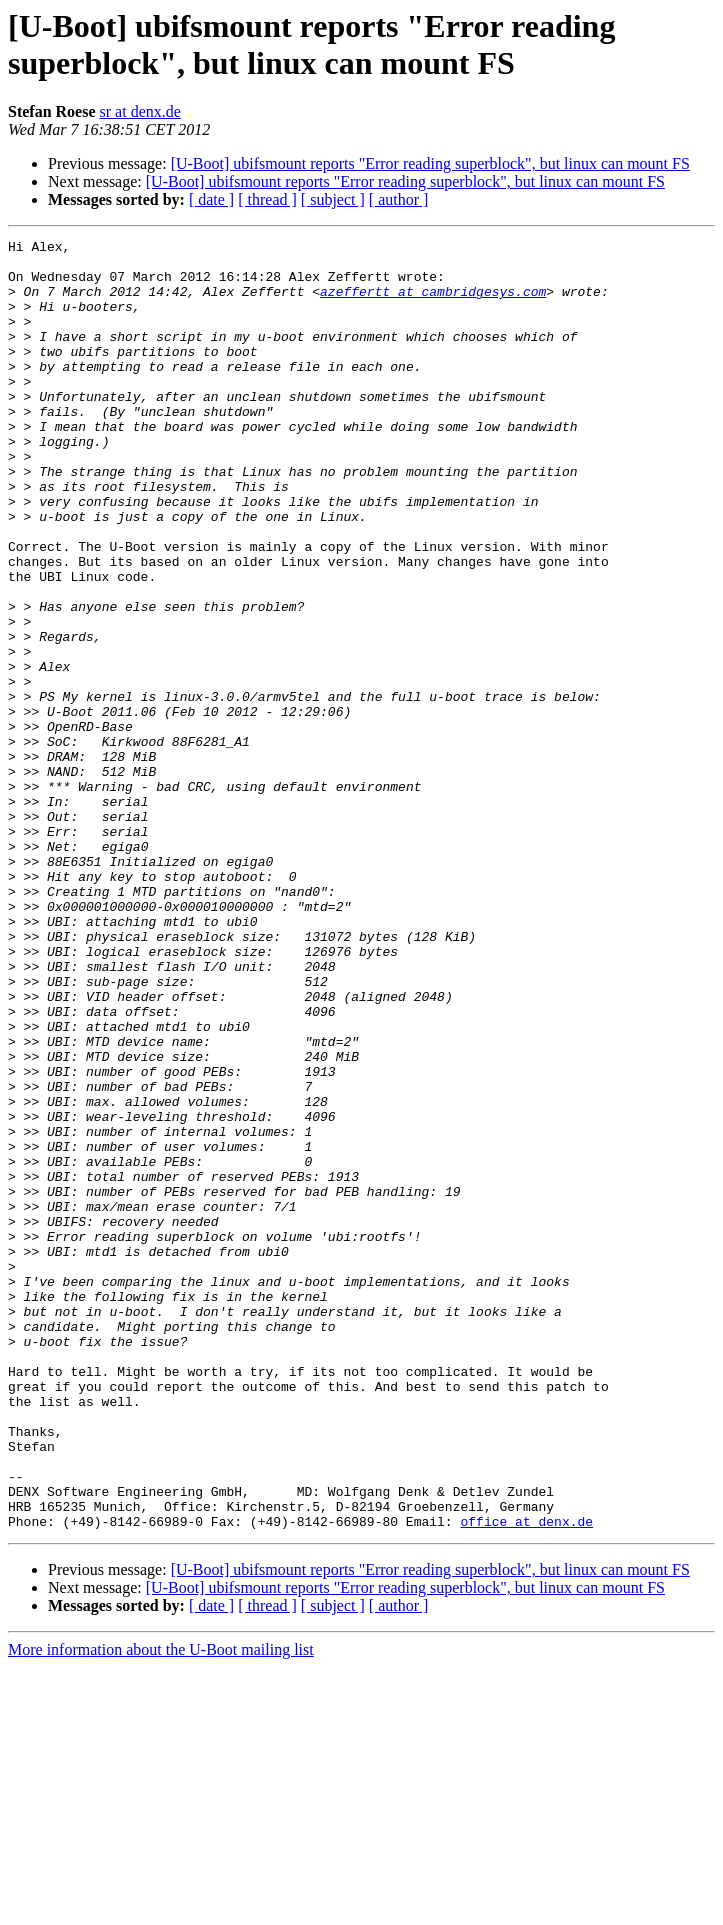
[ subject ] (333, 199)
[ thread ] (267, 199)
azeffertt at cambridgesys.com (433, 303)
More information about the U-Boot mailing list (161, 1907)
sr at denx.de (140, 111)
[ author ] (399, 199)
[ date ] (211, 199)
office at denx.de (526, 1779)
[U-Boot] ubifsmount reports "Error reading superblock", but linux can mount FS (430, 163)
